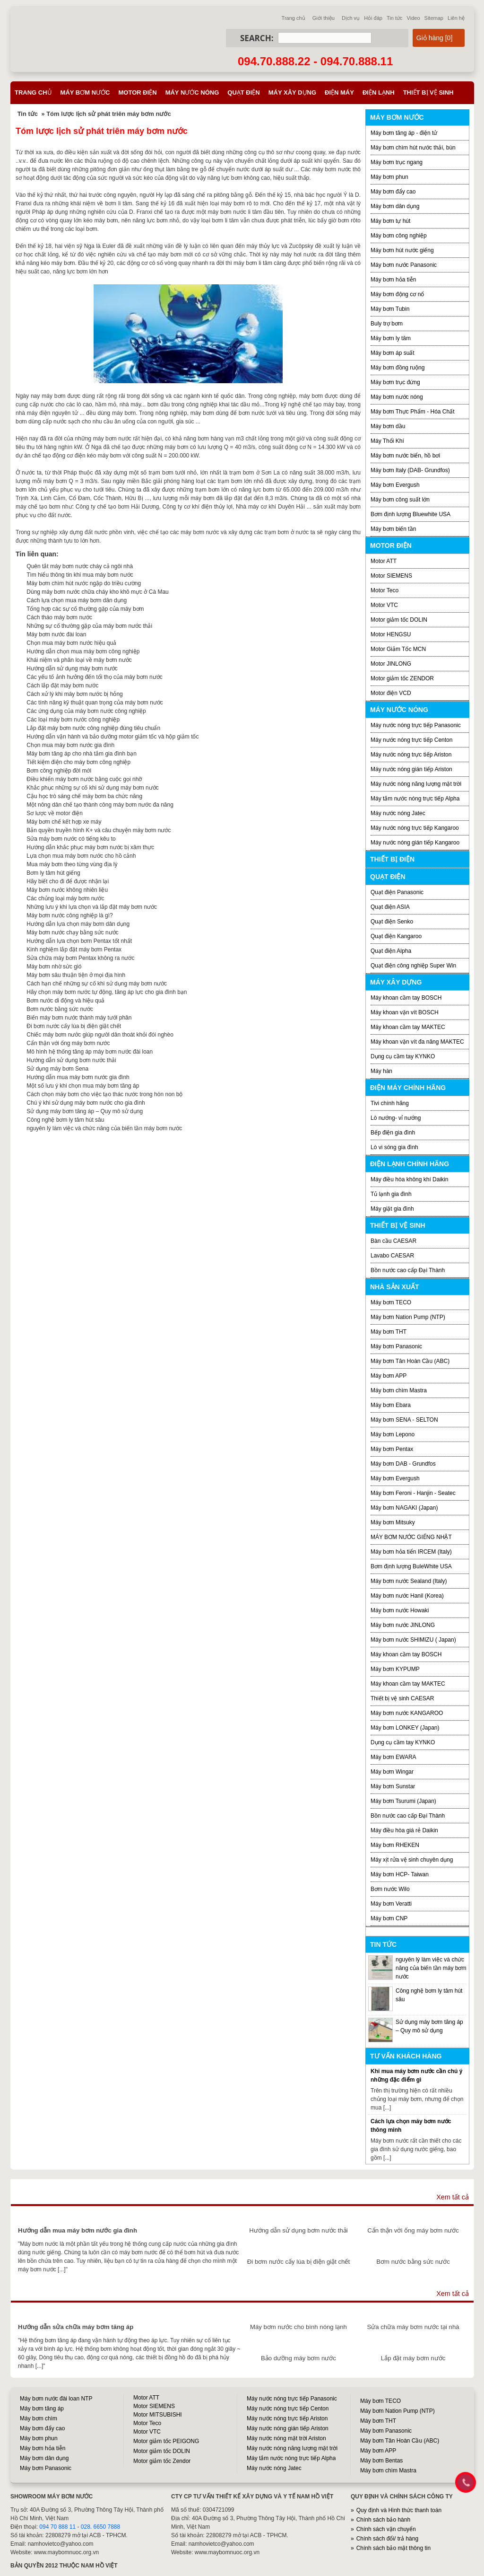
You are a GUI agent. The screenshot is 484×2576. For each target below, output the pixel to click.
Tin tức (395, 18)
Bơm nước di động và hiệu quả (65, 1000)
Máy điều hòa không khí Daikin (409, 1179)
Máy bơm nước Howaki (400, 1610)
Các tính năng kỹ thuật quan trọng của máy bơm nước (94, 702)
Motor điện (137, 92)
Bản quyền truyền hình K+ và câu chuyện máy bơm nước (98, 830)
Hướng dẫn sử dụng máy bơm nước (71, 668)
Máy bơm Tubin (390, 309)
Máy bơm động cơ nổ (397, 294)
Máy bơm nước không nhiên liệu (67, 890)
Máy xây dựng (292, 92)
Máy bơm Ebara (391, 1405)
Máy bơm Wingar (392, 1771)
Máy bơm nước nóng (397, 397)
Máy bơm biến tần (393, 529)
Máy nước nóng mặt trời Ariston (286, 2438)
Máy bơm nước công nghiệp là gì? (69, 915)
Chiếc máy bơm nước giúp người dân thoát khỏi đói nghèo (99, 1034)
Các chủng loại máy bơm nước (65, 898)
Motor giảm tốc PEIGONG (166, 2441)
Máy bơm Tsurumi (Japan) (403, 1801)
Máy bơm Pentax (392, 1449)
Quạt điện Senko (392, 921)
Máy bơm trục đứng (395, 382)
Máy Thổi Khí (387, 441)
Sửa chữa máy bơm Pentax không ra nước (80, 958)
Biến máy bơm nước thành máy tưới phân (78, 1017)
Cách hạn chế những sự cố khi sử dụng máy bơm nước (96, 983)
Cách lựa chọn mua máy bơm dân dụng (76, 600)
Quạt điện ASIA (390, 907)
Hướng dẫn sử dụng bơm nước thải (71, 1060)
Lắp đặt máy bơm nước (413, 2358)
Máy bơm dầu (388, 426)
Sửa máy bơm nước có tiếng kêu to (70, 838)
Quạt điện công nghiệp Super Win (413, 965)
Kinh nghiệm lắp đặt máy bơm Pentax (73, 949)
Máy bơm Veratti (391, 1903)
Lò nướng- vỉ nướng (396, 1118)
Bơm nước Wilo (390, 1889)
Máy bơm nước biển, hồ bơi (405, 455)
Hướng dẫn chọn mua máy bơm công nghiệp (82, 651)
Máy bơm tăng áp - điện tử (404, 133)
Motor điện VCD (391, 693)
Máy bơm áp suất (393, 353)
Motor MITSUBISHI (157, 2414)
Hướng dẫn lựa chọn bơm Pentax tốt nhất (79, 941)
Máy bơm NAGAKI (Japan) (404, 1507)
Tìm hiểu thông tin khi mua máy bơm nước (79, 574)
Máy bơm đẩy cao (393, 191)
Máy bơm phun (389, 177)
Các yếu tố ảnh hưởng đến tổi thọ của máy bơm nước (94, 677)
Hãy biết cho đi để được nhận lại (67, 881)
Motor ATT (384, 561)
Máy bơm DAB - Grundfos (403, 1463)
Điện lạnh (379, 92)
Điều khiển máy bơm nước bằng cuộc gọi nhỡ (84, 779)
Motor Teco (384, 590)
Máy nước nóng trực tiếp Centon (411, 740)
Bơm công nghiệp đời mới (58, 770)
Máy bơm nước (85, 92)
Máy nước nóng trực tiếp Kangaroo (415, 828)
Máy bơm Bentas (381, 2460)
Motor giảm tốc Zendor (161, 2461)
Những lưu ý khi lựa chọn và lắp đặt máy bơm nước (91, 907)
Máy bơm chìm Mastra (399, 1390)
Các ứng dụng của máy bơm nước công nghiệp (86, 711)
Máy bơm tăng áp (42, 2408)
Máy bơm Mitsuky (393, 1522)
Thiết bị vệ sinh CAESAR (402, 1698)
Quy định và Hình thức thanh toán (398, 2510)
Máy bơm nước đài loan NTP (56, 2398)
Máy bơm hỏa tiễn (393, 279)
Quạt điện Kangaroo (396, 936)
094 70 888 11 (57, 2526)
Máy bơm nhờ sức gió (53, 966)
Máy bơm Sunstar (393, 1786)
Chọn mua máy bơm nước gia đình (70, 745)
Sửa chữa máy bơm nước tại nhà (413, 2326)
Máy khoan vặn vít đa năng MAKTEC (417, 1041)
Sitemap (433, 18)
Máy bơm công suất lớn (400, 499)
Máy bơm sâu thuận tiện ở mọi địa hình (75, 975)
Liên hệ (456, 18)
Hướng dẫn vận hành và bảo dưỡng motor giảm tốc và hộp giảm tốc (112, 736)
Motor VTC (384, 605)
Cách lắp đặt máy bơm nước (62, 685)
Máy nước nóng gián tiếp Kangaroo (415, 842)
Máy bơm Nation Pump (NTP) (408, 1317)
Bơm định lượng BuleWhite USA (411, 1566)
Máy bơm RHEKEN (395, 1845)
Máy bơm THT (388, 1331)
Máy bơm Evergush (395, 1478)
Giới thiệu (323, 18)
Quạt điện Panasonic (397, 892)
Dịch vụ (351, 18)
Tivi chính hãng (390, 1103)
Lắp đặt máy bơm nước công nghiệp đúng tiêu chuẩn (93, 728)
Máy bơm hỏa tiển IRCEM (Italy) (411, 1551)
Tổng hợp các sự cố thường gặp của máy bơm (85, 609)
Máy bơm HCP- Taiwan (400, 1874)
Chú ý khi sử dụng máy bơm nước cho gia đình (85, 1102)
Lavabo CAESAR (392, 1255)
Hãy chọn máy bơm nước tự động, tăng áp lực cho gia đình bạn (106, 992)
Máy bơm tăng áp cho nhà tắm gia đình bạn (81, 753)
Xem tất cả (452, 2197)
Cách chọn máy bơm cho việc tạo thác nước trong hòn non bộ (104, 1094)
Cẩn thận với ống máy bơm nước (68, 1043)
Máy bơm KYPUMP (395, 1669)
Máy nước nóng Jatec (398, 813)
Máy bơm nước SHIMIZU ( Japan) (413, 1639)
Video (413, 18)
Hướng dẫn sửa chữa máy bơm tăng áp (75, 2326)
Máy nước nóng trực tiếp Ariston (411, 754)
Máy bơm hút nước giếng (402, 250)
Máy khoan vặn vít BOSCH (405, 1012)
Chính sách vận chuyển (386, 2529)
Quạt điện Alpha (391, 951)
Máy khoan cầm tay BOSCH (406, 997)
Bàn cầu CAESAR (393, 1241)
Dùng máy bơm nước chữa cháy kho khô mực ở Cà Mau (97, 592)
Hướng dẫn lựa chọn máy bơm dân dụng (78, 924)
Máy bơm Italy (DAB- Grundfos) (410, 470)
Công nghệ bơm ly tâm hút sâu (65, 1120)
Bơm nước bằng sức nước (59, 1009)
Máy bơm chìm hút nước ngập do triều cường (83, 583)
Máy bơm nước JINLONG (403, 1625)
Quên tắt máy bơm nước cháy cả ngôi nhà (79, 566)
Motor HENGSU (391, 634)
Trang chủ (293, 18)
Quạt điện (243, 92)
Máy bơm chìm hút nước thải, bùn (413, 147)
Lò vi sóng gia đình (394, 1147)
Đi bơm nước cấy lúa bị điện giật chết (73, 1026)
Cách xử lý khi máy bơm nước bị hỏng (74, 694)
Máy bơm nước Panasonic (404, 265)
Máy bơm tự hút (390, 221)
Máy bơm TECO (391, 1302)
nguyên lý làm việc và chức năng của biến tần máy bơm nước (104, 1128)
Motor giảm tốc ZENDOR (402, 678)
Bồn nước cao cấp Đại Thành (408, 1270)
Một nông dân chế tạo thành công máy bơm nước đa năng (99, 804)
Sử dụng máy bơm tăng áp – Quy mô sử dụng (84, 1111)
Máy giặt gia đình (392, 1208)
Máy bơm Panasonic (396, 1346)
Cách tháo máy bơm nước (59, 617)
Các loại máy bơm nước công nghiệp (73, 719)
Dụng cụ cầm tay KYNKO (403, 1056)
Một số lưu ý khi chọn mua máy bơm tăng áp (82, 1085)
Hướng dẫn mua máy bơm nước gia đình (77, 1077)
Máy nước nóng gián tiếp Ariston (411, 769)
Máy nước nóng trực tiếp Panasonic (416, 725)
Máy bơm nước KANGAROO (407, 1713)
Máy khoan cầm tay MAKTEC (408, 1027)
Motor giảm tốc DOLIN (399, 619)
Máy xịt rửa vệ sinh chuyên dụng (412, 1859)
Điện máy (339, 92)
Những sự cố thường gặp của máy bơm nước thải (89, 626)
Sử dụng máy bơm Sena (57, 1068)
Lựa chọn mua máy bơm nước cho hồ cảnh (81, 856)
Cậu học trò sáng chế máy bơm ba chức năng (84, 796)
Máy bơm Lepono (393, 1434)
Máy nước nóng (192, 92)
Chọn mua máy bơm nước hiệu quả (71, 643)
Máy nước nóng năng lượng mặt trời (416, 784)
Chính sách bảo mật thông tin (393, 2548)
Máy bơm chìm (38, 2418)
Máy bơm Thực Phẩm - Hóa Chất (413, 411)
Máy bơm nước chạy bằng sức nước (72, 932)
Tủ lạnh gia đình (391, 1194)
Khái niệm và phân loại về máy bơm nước (78, 660)
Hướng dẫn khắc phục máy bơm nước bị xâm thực (90, 847)
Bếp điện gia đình (393, 1132)
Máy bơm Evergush (395, 485)
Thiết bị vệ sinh (428, 92)
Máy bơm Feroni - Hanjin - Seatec (413, 1493)
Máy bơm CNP (389, 1918)
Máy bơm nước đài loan (56, 634)
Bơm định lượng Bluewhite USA (410, 514)
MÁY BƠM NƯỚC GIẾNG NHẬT (411, 1537)
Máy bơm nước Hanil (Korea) (407, 1595)
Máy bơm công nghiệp (399, 235)
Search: (257, 38)
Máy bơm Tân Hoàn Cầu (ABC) (410, 1361)
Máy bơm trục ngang (397, 162)
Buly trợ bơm (387, 323)
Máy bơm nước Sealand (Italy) (409, 1581)
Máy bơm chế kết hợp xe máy (63, 821)
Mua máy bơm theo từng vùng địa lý (71, 864)
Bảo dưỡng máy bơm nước (298, 2358)
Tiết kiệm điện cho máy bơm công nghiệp (78, 762)
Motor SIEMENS (391, 575)
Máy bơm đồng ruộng (397, 367)
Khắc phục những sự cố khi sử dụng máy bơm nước (92, 787)
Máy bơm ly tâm (391, 338)
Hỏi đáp (373, 18)
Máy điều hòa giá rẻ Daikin (404, 1830)
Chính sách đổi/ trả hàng (387, 2538)
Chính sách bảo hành (383, 2519)
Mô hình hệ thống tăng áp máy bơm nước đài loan (89, 1051)
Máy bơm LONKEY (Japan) (405, 1727)
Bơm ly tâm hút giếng (53, 873)
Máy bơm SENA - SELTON (404, 1419)
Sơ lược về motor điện (54, 813)
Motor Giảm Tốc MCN (398, 649)
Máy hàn (381, 1071)
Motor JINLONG (391, 663)
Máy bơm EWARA (393, 1757)
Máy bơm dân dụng (395, 206)
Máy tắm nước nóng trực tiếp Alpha (415, 798)
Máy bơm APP (388, 1375)
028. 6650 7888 (100, 2526)
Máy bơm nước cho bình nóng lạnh (298, 2326)
